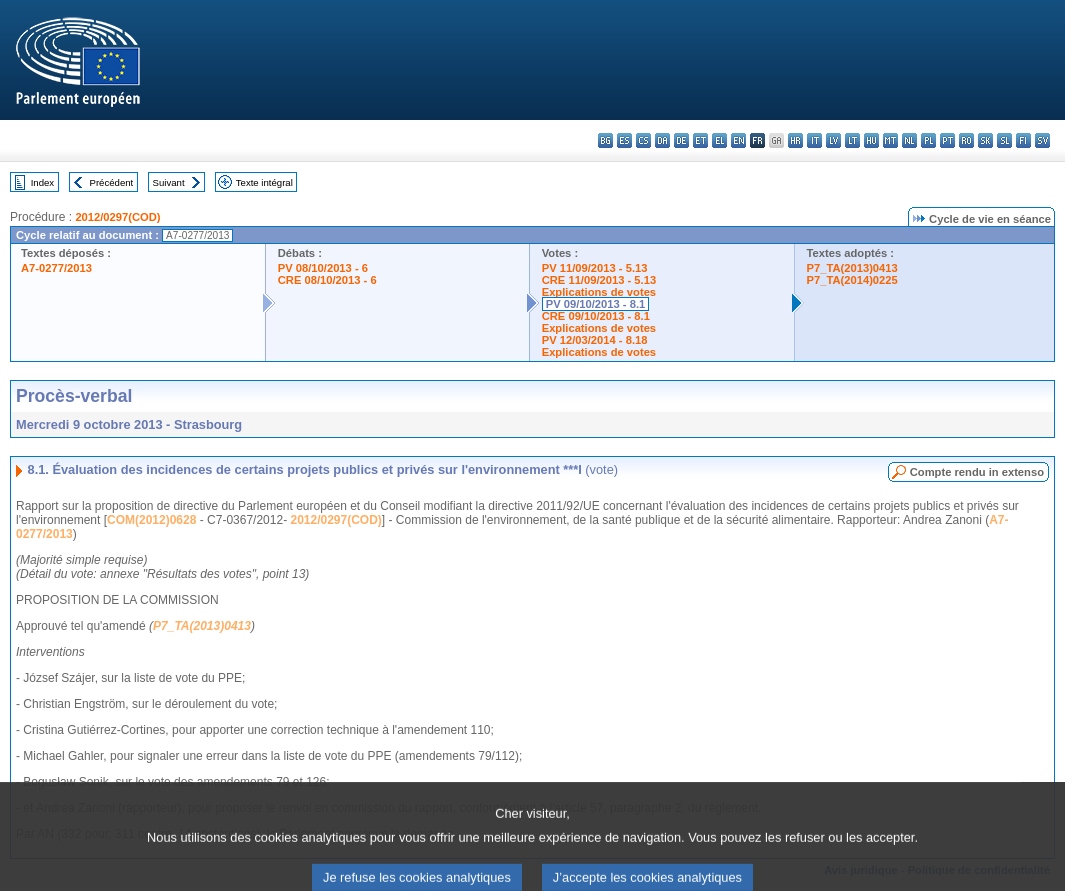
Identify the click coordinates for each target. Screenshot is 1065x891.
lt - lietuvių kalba (852, 140)
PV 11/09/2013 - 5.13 (595, 268)
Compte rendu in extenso (977, 472)
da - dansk (662, 140)
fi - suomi (1023, 140)
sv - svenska (1042, 140)
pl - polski (928, 140)
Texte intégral (264, 182)
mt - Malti (890, 140)
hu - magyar (871, 140)
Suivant (169, 182)
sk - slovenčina (985, 140)
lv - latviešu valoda (833, 140)
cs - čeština (643, 140)
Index (42, 182)
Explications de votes (599, 292)
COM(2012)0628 (151, 520)
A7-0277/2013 (56, 268)
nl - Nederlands (909, 140)
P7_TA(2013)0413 (852, 268)
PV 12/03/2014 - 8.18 (595, 340)
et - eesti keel (700, 140)
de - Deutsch (681, 140)
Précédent (112, 182)
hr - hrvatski (795, 140)
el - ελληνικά (719, 140)
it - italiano (814, 140)
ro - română (966, 140)
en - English (738, 140)
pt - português (947, 140)
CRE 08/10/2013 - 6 (327, 280)
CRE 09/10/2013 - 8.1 (596, 316)
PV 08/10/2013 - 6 (323, 268)
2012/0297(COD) (117, 217)
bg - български (605, 140)
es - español (624, 140)
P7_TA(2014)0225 (852, 280)
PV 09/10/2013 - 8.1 (596, 304)
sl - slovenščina (1004, 140)
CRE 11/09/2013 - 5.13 (599, 280)
